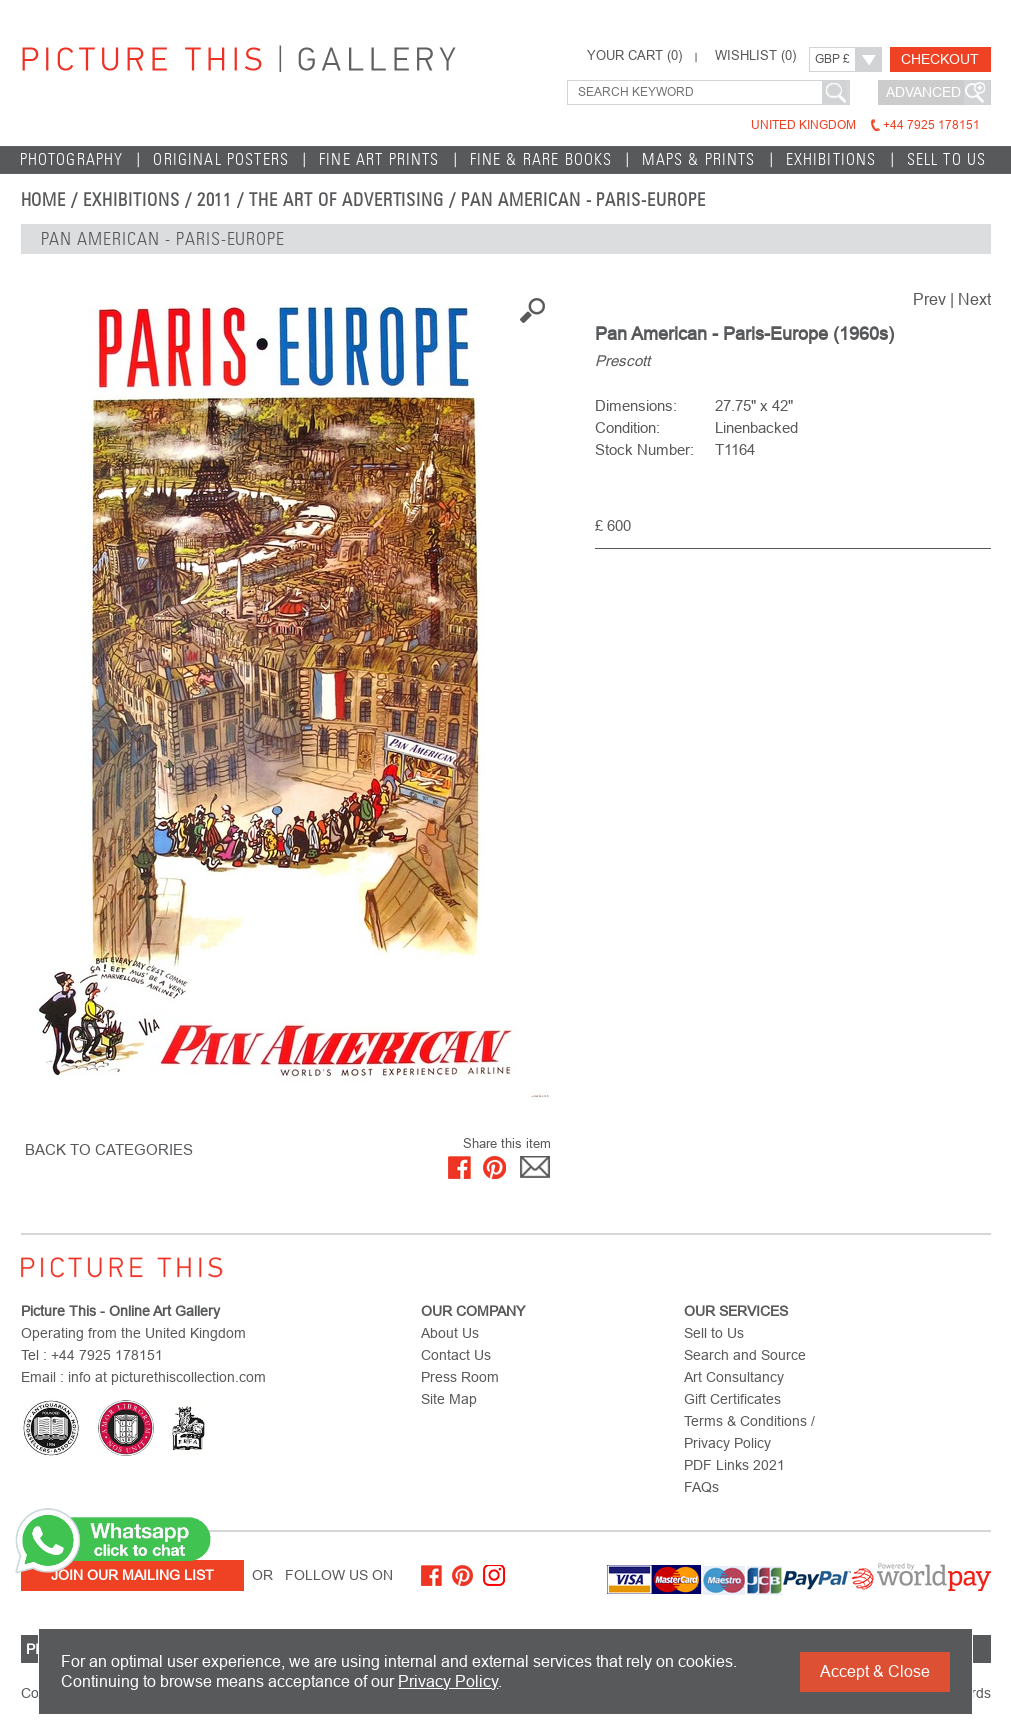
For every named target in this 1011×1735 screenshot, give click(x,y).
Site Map (449, 1399)
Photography (72, 159)
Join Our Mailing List (132, 1575)
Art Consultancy (734, 1377)
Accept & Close (875, 1671)
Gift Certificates (732, 1399)
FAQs (701, 1487)
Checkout (940, 59)
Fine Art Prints (379, 159)
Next (974, 299)
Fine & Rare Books (541, 159)
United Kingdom (865, 125)
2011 (215, 200)
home (44, 200)
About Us (450, 1333)
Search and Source (745, 1355)
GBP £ (832, 59)
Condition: (627, 427)
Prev (929, 299)
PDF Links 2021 (734, 1465)
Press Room (460, 1377)
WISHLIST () (755, 56)
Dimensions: (636, 405)
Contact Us (456, 1355)
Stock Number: (644, 449)
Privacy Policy (448, 1681)
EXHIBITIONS (831, 159)
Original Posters (221, 159)
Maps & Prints (698, 159)
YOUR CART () (634, 56)
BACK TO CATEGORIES (109, 1149)
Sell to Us (947, 159)
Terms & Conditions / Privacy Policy (749, 1432)
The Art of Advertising (346, 200)
